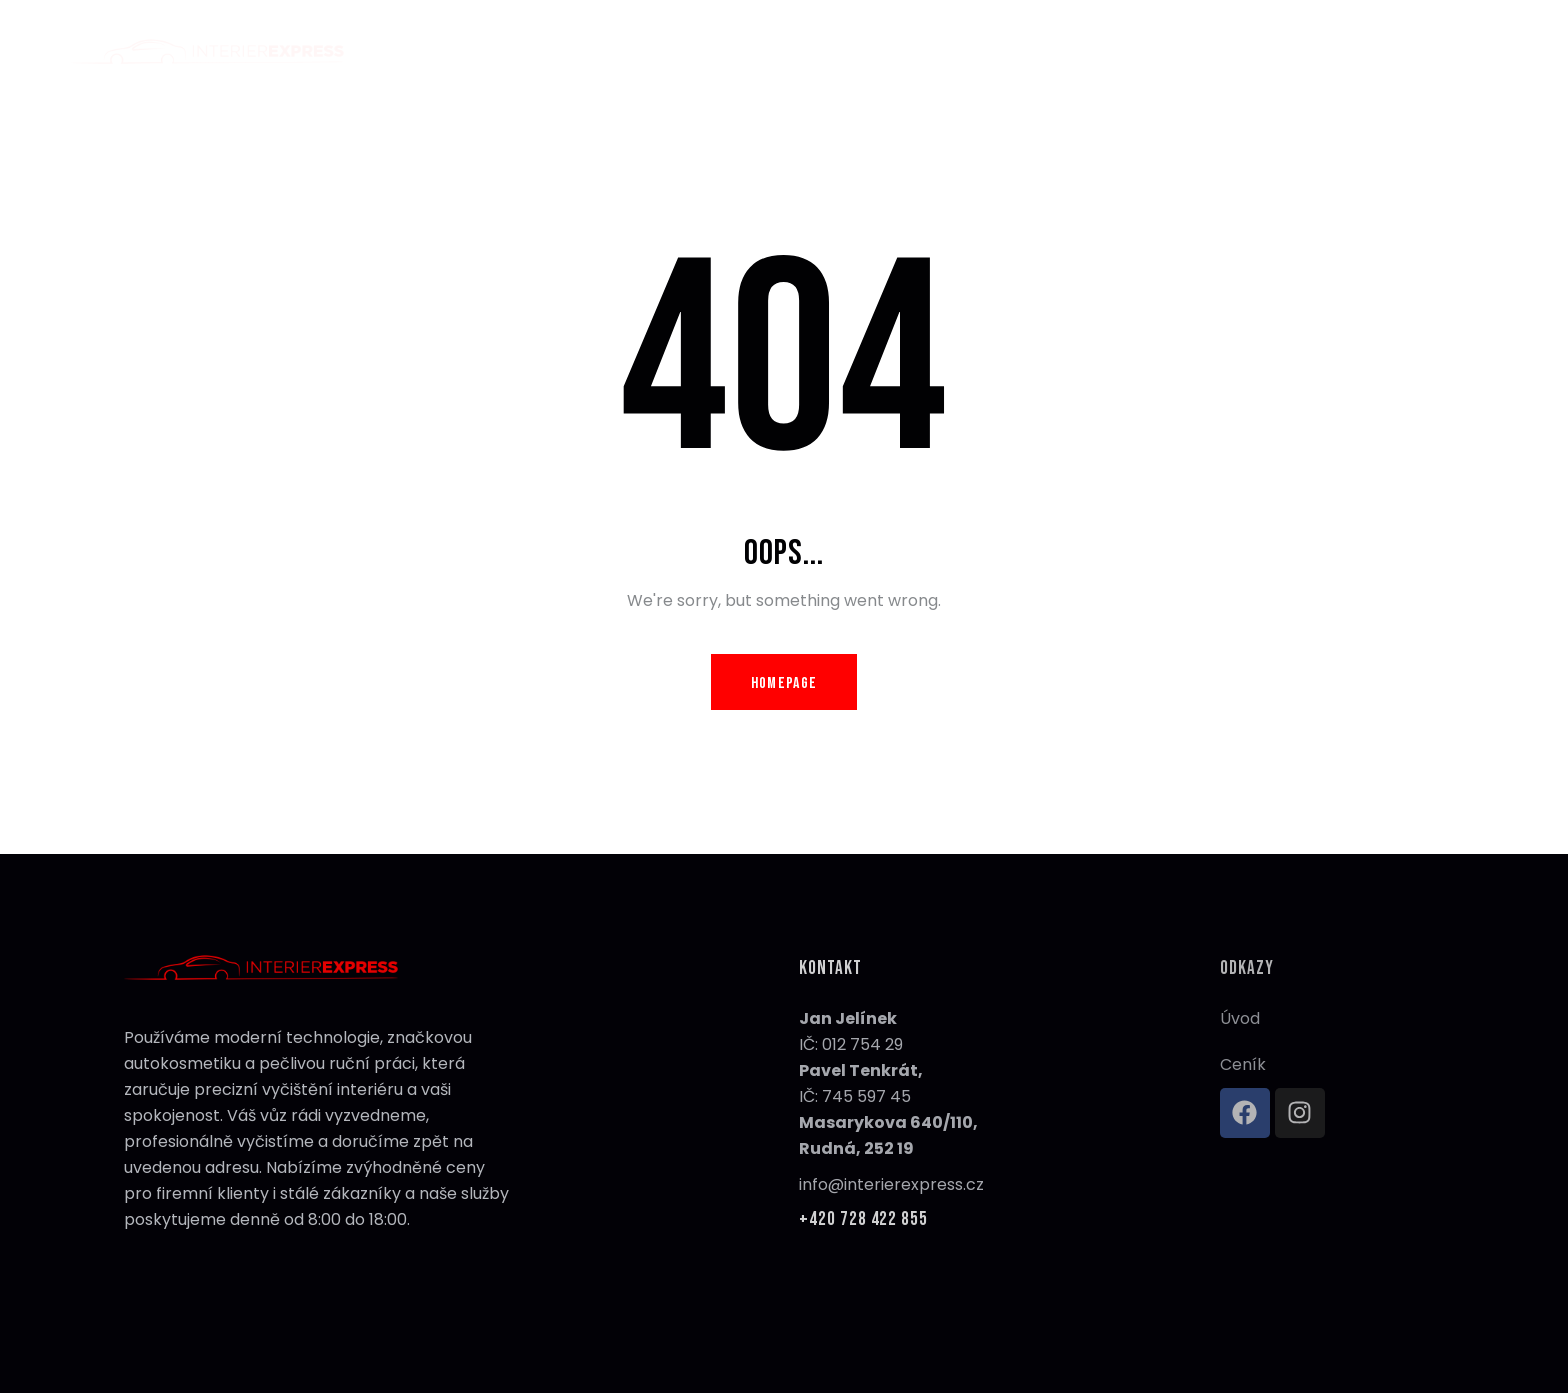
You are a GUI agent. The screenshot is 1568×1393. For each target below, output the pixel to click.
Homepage (784, 683)
